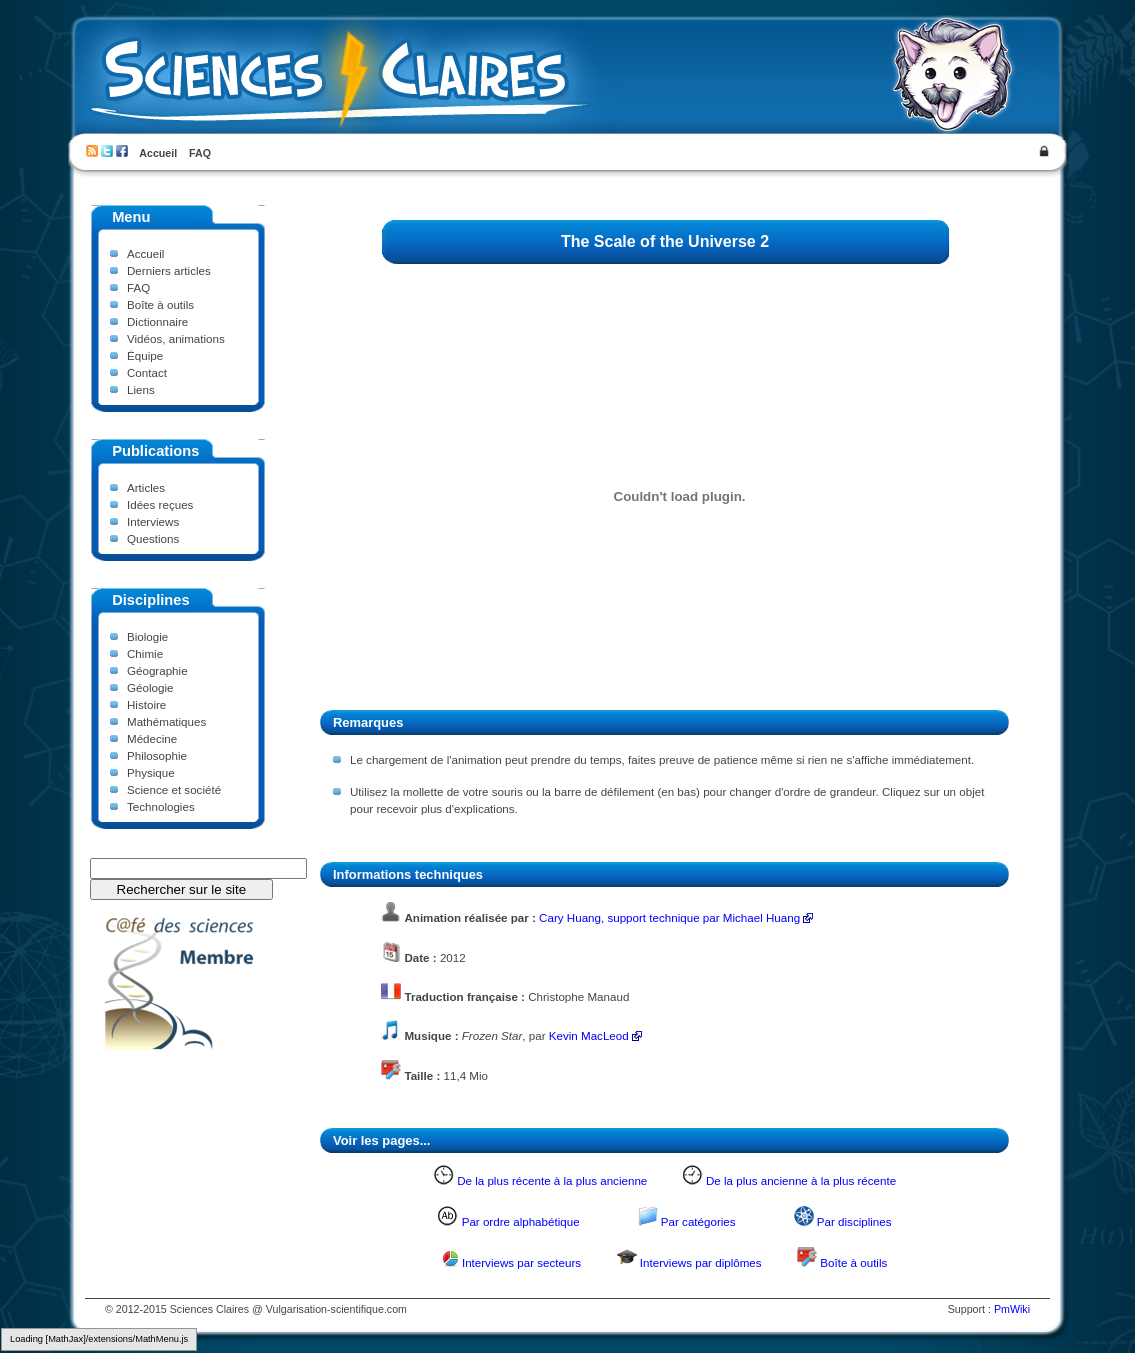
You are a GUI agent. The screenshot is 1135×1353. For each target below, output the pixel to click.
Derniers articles (169, 270)
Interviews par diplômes (701, 1262)
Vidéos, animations (176, 338)
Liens (141, 389)
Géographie (157, 670)
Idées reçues (160, 504)
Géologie (150, 687)
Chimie (145, 653)
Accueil (158, 153)
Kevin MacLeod (589, 1035)
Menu (131, 217)
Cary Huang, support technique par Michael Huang (669, 917)
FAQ (200, 153)
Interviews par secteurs (521, 1262)
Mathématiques (166, 721)
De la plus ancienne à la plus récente (801, 1180)
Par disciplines (854, 1221)
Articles (146, 487)
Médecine (152, 738)
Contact (147, 372)
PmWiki (1012, 1309)
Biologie (147, 636)
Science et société (174, 789)
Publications (155, 451)
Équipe (145, 355)
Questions (153, 538)
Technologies (161, 806)
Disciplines (150, 600)
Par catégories (698, 1221)
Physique (151, 772)
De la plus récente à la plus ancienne (552, 1180)
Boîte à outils (160, 304)
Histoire (146, 704)
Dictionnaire (157, 321)
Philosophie (157, 755)
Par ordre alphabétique (521, 1221)
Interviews (153, 521)
